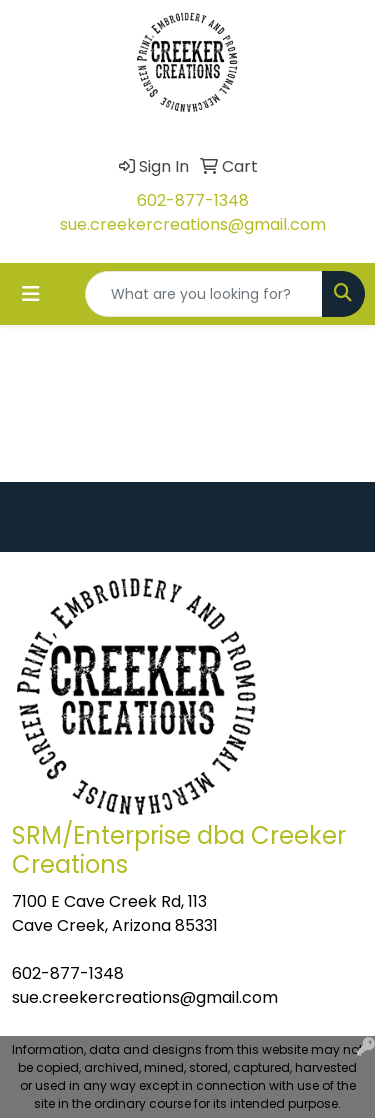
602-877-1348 (193, 200)
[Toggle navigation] (31, 294)
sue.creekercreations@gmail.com (193, 224)
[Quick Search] (204, 294)
